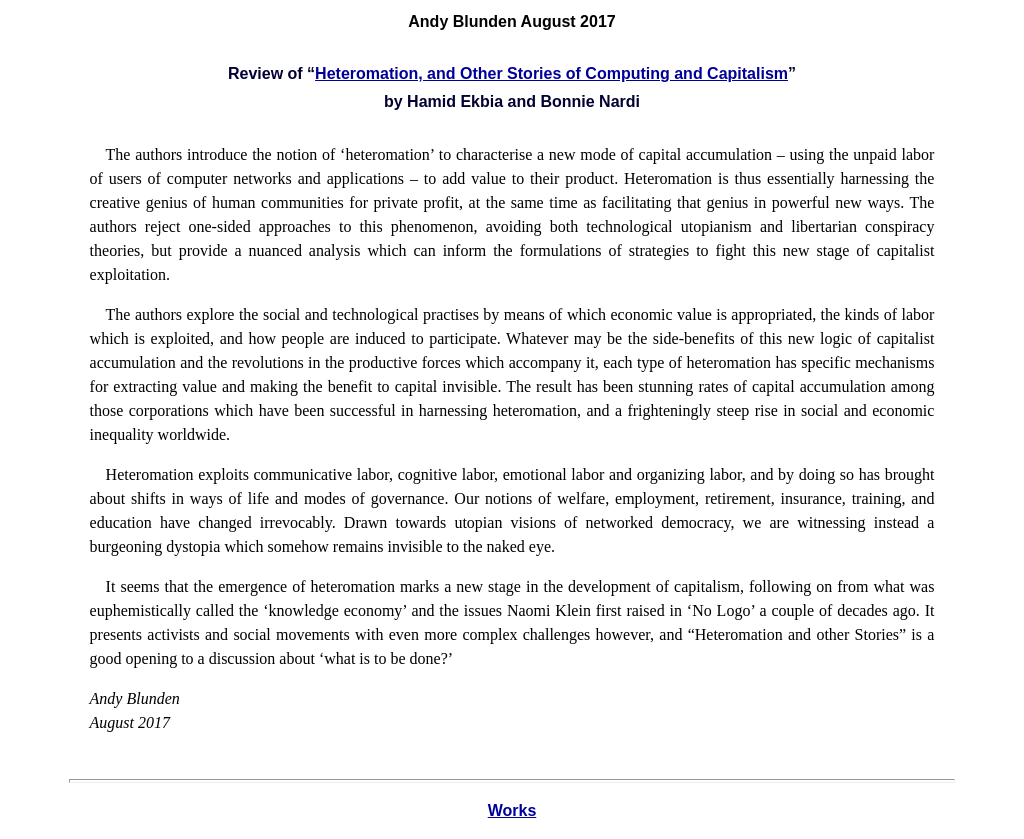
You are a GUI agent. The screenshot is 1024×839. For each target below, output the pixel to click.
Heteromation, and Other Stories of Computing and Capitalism (551, 73)
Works (512, 810)
